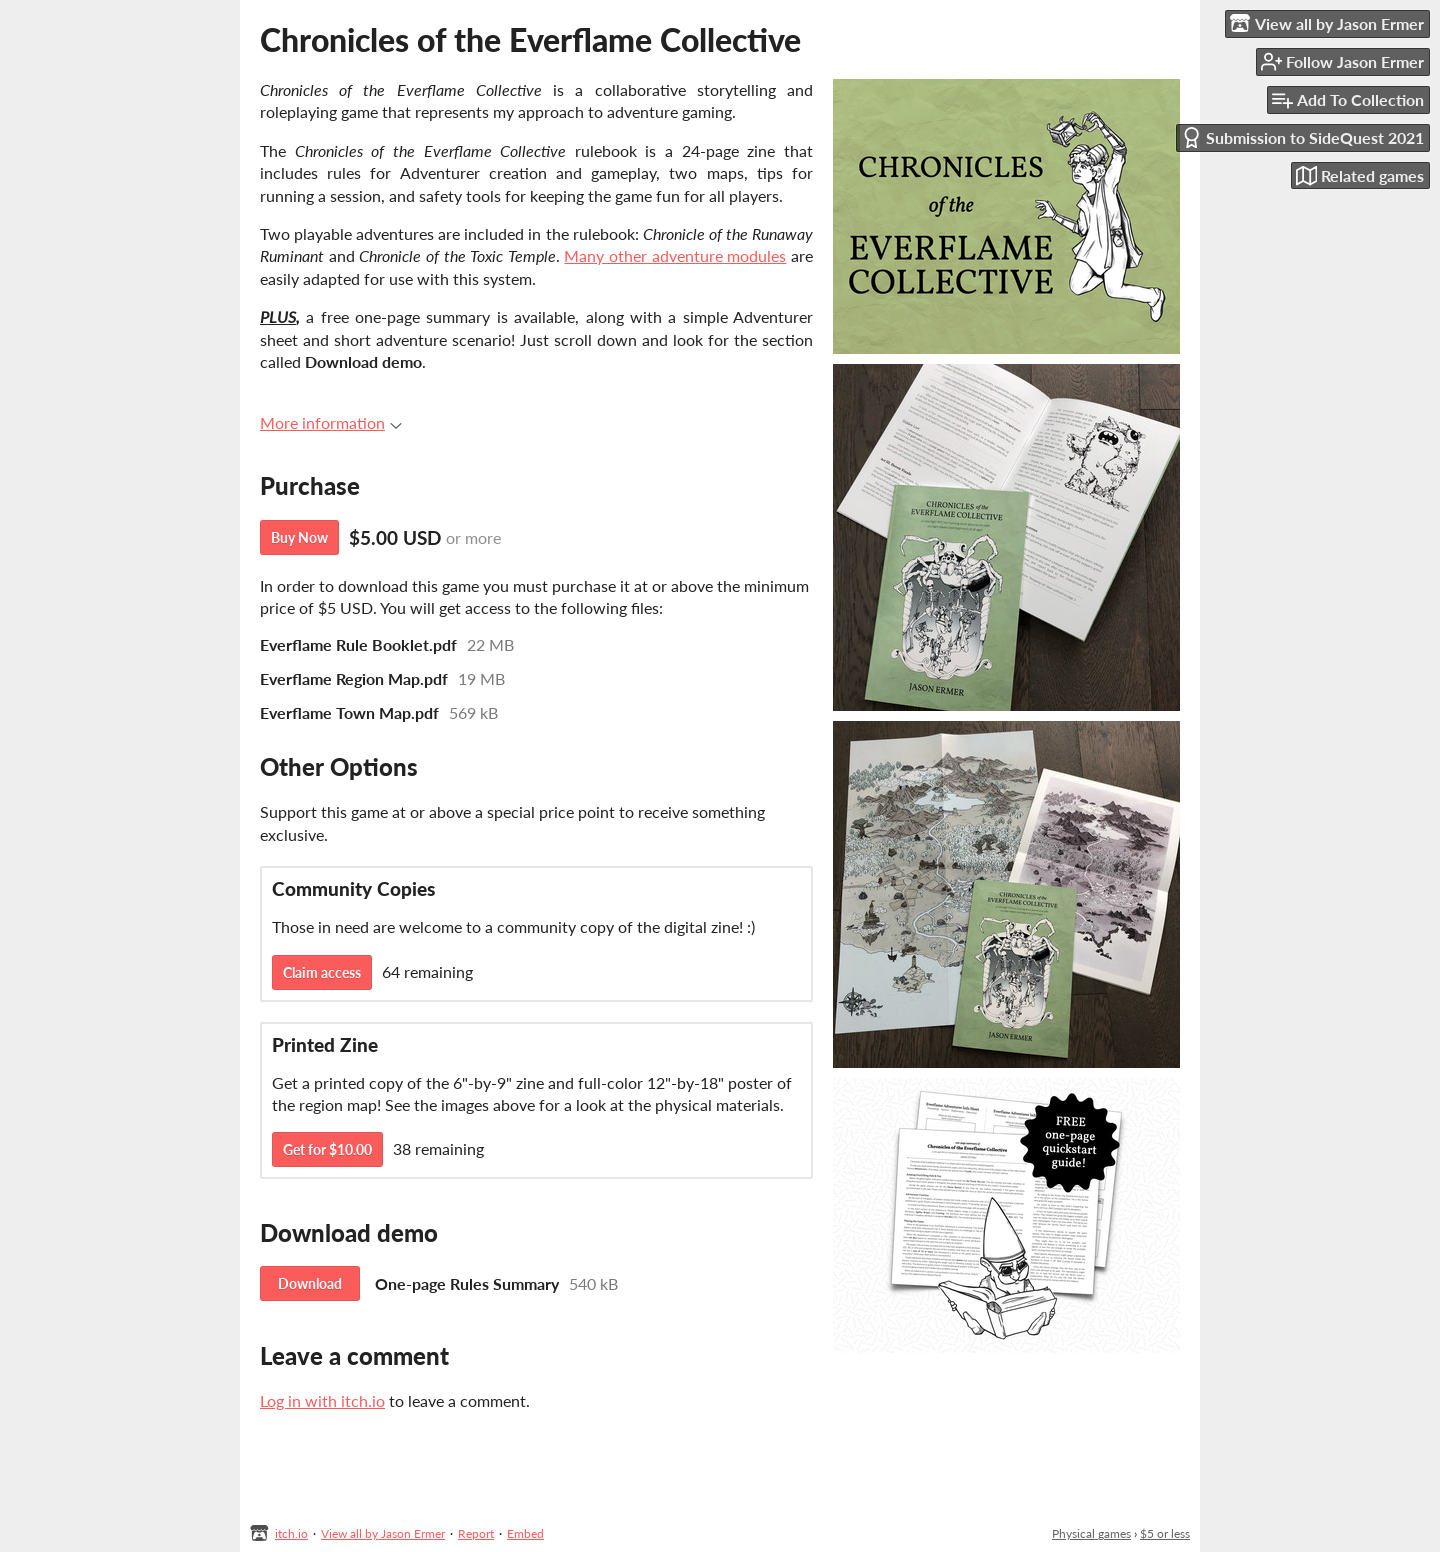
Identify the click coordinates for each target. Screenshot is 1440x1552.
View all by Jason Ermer (383, 1533)
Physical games (1091, 1533)
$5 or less (1165, 1533)
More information (331, 422)
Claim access (322, 972)
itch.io (291, 1533)
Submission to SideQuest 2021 (1302, 137)
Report (476, 1533)
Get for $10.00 (327, 1149)
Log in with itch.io (322, 1400)
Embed (525, 1533)
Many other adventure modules (675, 255)
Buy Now (299, 537)
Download (310, 1283)
